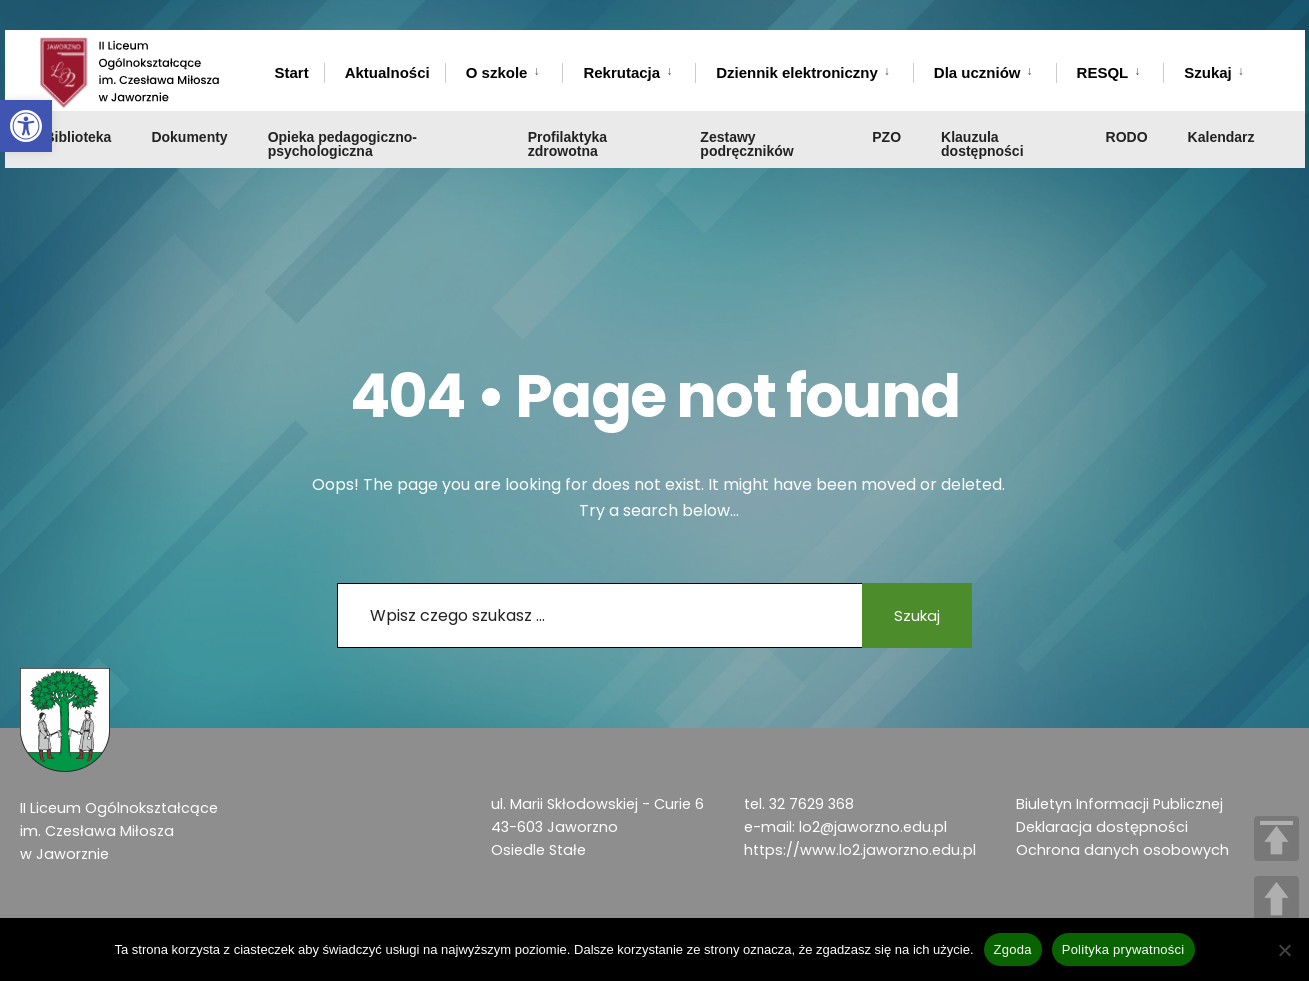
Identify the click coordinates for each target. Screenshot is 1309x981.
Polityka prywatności (1123, 949)
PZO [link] (886, 137)
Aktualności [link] (387, 72)
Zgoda (1013, 949)
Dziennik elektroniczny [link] (797, 72)
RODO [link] (1127, 137)
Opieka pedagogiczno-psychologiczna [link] (342, 144)
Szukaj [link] (1208, 72)
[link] (26, 126)
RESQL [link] (1103, 72)
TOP (1276, 838)
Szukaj (917, 615)
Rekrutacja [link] (621, 72)
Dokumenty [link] (189, 137)
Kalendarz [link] (1221, 137)
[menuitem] (504, 69)
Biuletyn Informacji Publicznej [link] (1119, 804)
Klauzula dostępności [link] (982, 144)
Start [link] (292, 72)
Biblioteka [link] (78, 137)
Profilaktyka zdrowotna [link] (567, 144)
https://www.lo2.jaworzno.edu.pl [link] (860, 850)
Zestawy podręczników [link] (746, 144)
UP (1276, 898)
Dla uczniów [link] (977, 72)
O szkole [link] (497, 72)
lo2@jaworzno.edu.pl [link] (873, 827)
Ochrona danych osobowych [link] (1122, 850)
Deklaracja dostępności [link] (1102, 827)
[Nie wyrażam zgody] (1284, 950)
